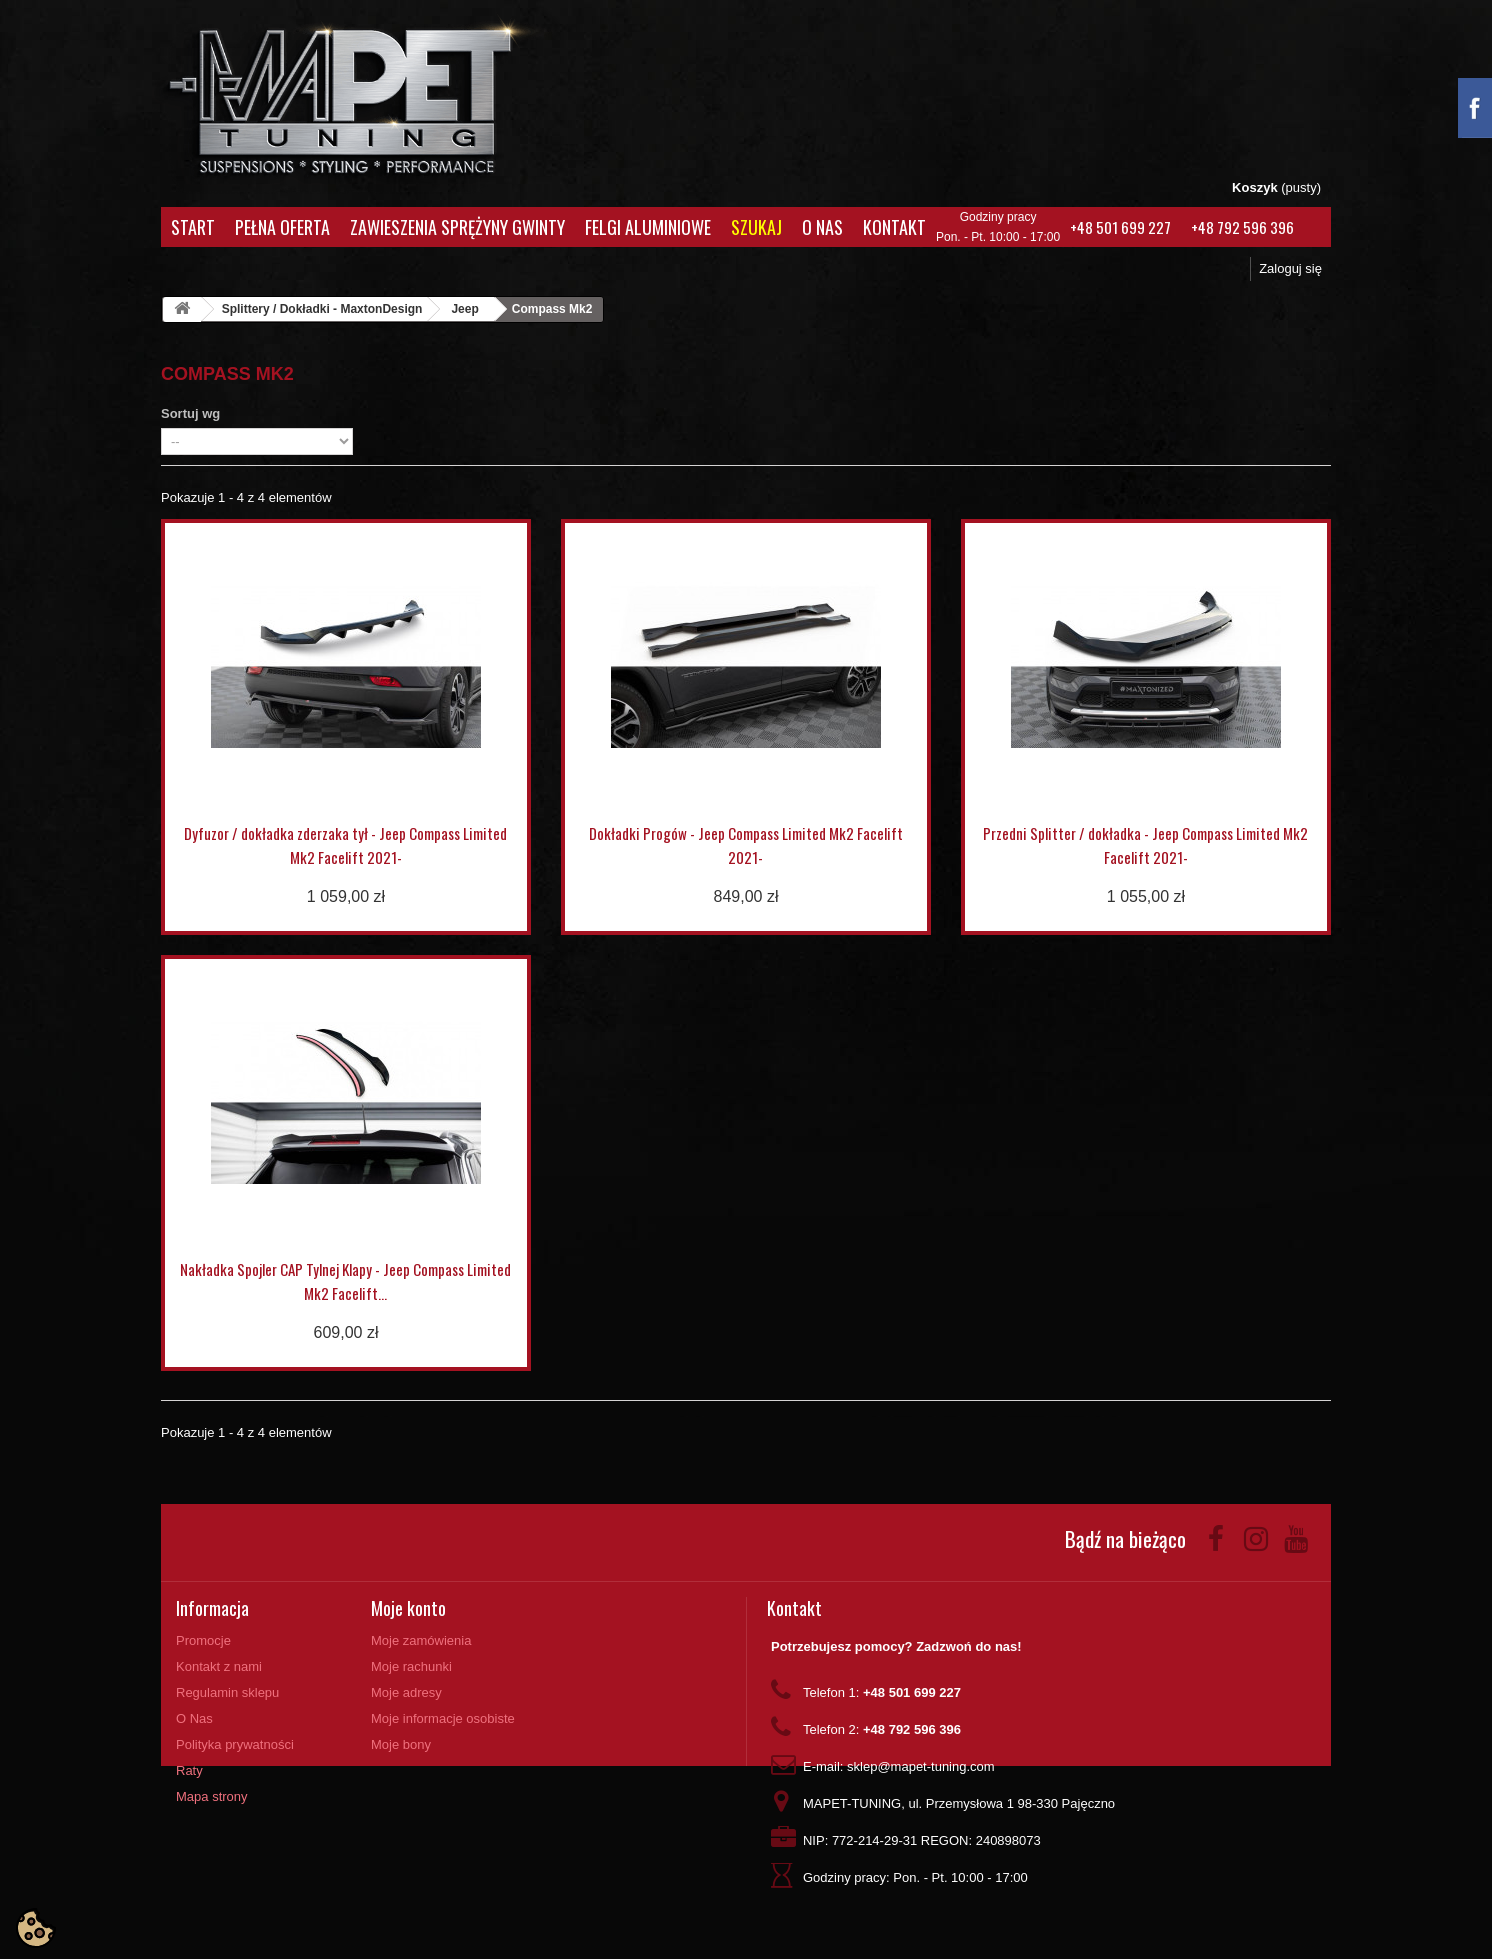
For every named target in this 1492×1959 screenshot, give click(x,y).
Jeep (464, 309)
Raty (189, 1770)
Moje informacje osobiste (443, 1718)
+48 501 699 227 (1120, 227)
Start (193, 227)
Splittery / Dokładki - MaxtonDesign (322, 309)
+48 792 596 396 (1242, 227)
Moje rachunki (411, 1666)
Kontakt (894, 227)
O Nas (822, 227)
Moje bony (401, 1744)
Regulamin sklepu (227, 1692)
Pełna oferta (282, 227)
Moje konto (408, 1608)
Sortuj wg (190, 413)
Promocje (203, 1640)
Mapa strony (212, 1796)
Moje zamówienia (421, 1640)
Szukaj (756, 227)
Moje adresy (406, 1692)
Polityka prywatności (235, 1744)
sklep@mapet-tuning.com (921, 1766)
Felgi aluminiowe (648, 227)
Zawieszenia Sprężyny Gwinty (457, 227)
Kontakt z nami (219, 1666)
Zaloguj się (1290, 268)
